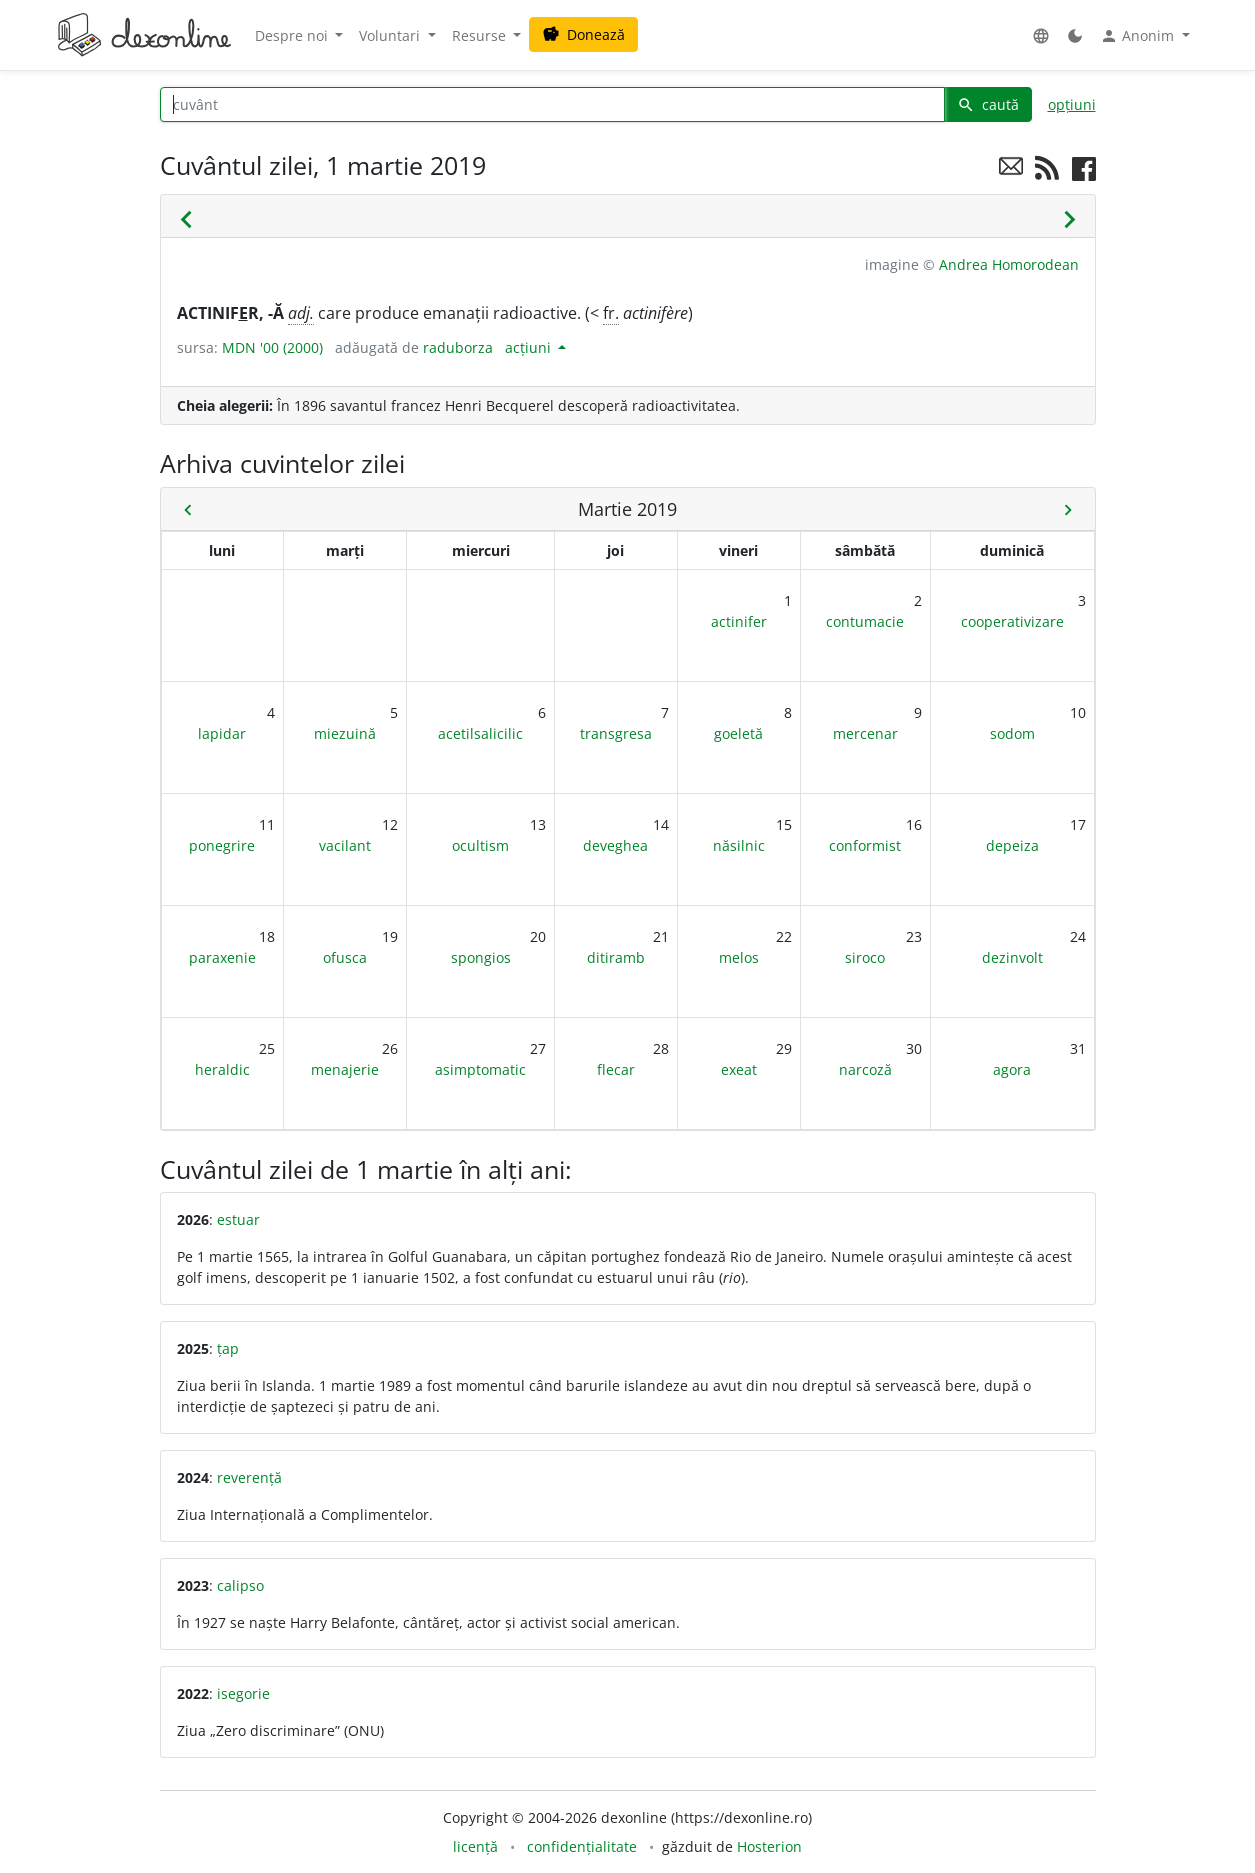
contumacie (865, 621)
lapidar (222, 733)
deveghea (615, 845)
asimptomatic (480, 1069)
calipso (240, 1585)
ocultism (480, 845)
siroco (865, 957)
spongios (481, 957)
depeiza (1012, 845)
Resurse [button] (481, 35)
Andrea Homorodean (1009, 264)
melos (739, 957)
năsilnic (739, 845)
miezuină (345, 733)
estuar (238, 1219)
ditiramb (616, 957)
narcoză (865, 1069)
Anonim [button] (1139, 36)
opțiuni (1072, 104)
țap (228, 1348)
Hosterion (769, 1846)
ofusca (345, 957)
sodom (1012, 733)
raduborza (458, 347)
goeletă (738, 733)
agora (1012, 1069)
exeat (739, 1069)
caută (988, 104)
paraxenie (222, 957)
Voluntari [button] (391, 35)
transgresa (616, 733)
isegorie (243, 1693)
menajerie (345, 1069)
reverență (249, 1477)
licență (475, 1846)
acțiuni (530, 347)
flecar (616, 1069)
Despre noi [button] (293, 35)
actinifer (739, 621)
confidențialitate (582, 1846)
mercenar (865, 733)
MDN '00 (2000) (272, 347)
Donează (583, 34)
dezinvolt (1012, 957)
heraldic (222, 1069)
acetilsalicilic (480, 733)
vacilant (345, 845)
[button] (1041, 35)
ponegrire (222, 845)
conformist (865, 845)
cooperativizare (1012, 621)
